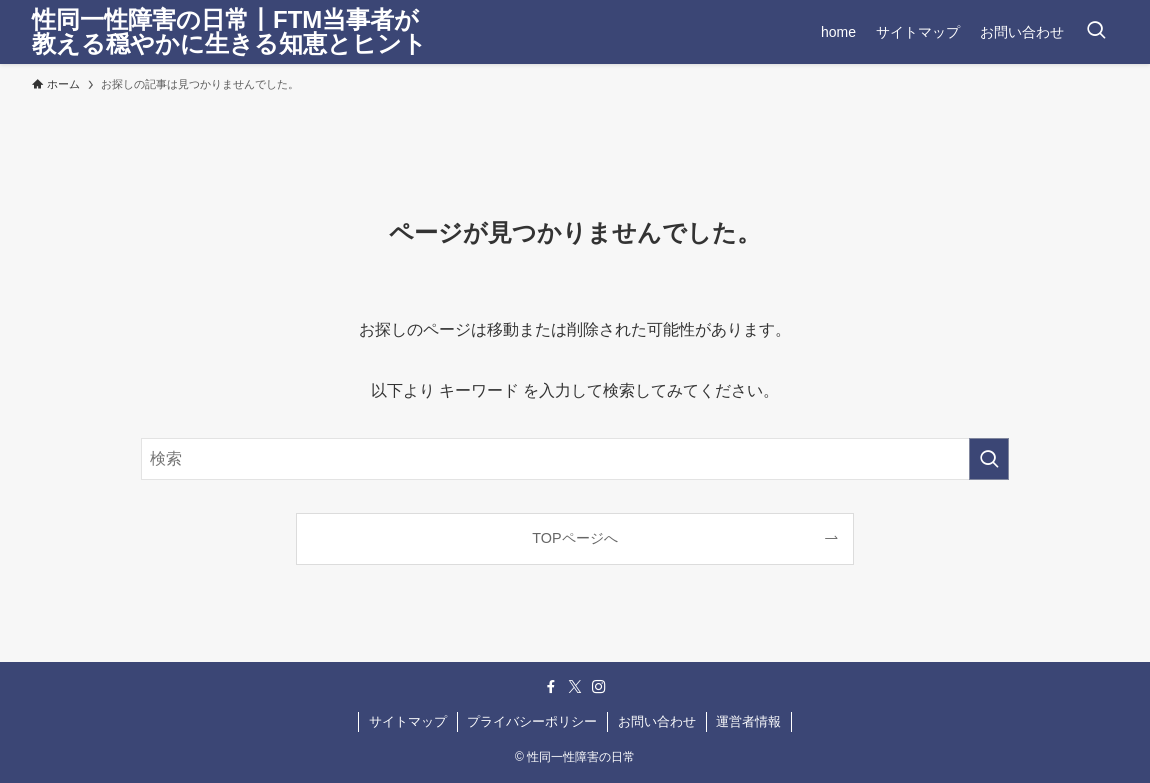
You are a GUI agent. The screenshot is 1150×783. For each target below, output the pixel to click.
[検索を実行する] (989, 459)
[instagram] (599, 687)
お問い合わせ (657, 721)
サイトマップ (408, 721)
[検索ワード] (575, 459)
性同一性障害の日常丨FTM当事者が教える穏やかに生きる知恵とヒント (229, 32)
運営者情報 (748, 721)
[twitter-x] (575, 687)
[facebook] (551, 687)
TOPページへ (574, 538)
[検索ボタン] (1096, 32)
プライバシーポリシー (532, 721)
